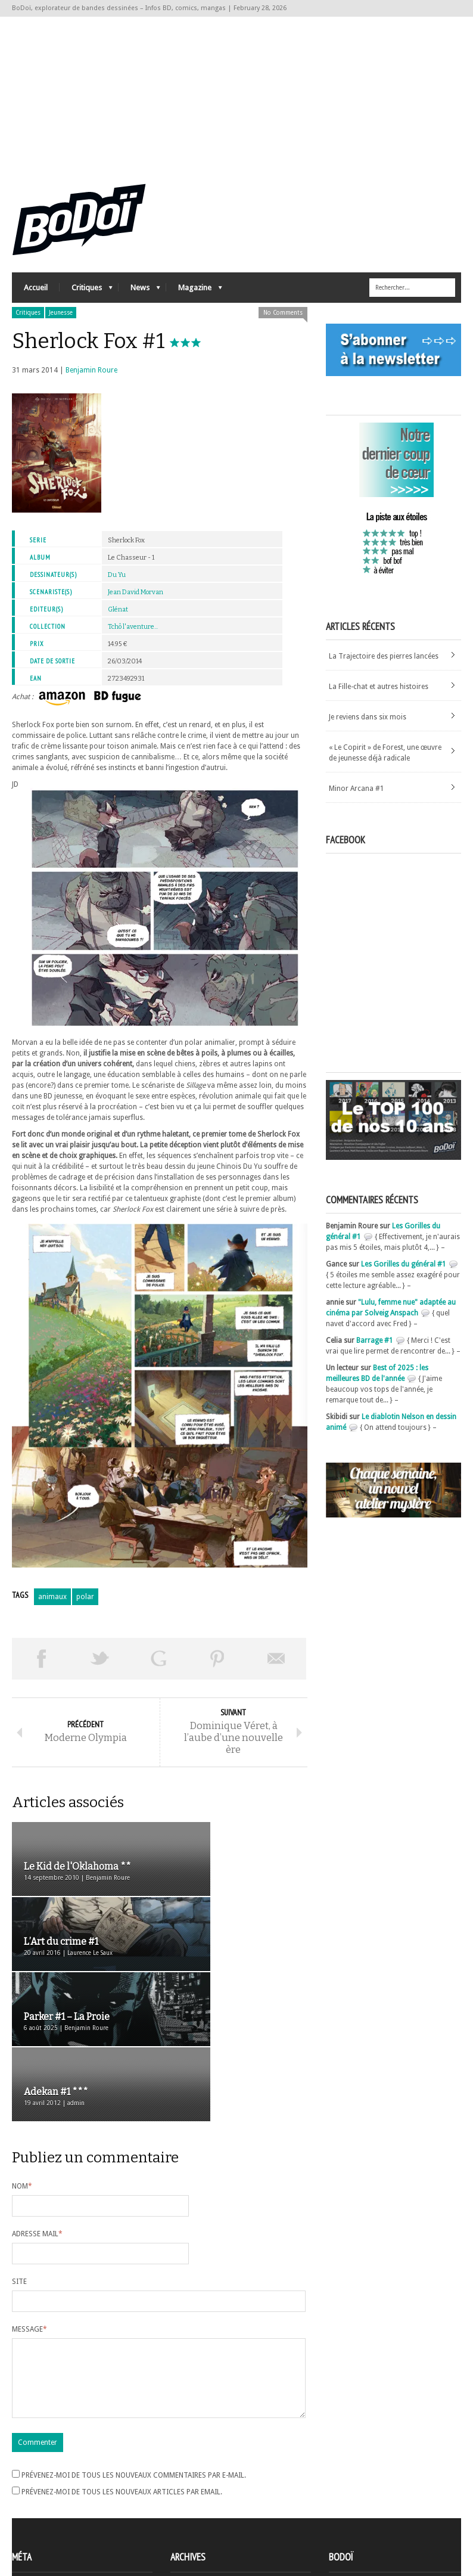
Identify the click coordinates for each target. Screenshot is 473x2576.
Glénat (118, 620)
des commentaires (49, 2512)
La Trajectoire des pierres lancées (383, 667)
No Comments (283, 323)
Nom (22, 2067)
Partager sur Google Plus (158, 1669)
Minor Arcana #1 (356, 799)
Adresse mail (37, 2115)
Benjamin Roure (91, 381)
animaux (52, 1607)
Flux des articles (45, 2501)
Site (19, 2162)
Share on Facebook (41, 1669)
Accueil (36, 298)
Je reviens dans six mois (367, 728)
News (139, 301)
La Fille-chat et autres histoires (378, 697)
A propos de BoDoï (363, 2478)
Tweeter (100, 1669)
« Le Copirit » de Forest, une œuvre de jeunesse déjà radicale (385, 763)
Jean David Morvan (135, 603)
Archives (184, 2480)
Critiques (86, 301)
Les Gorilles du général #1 (403, 1275)
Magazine (194, 301)
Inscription (30, 2480)
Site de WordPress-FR (47, 2523)
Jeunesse (61, 323)
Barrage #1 (374, 1351)
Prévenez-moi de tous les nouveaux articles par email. (121, 2387)
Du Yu (117, 585)
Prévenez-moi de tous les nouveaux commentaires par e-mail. (133, 2370)
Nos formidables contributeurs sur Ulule (397, 2517)
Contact (345, 2498)
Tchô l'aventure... (133, 637)
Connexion (30, 2491)
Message (29, 2210)
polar (85, 1607)
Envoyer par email (276, 1669)
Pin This (217, 1669)
